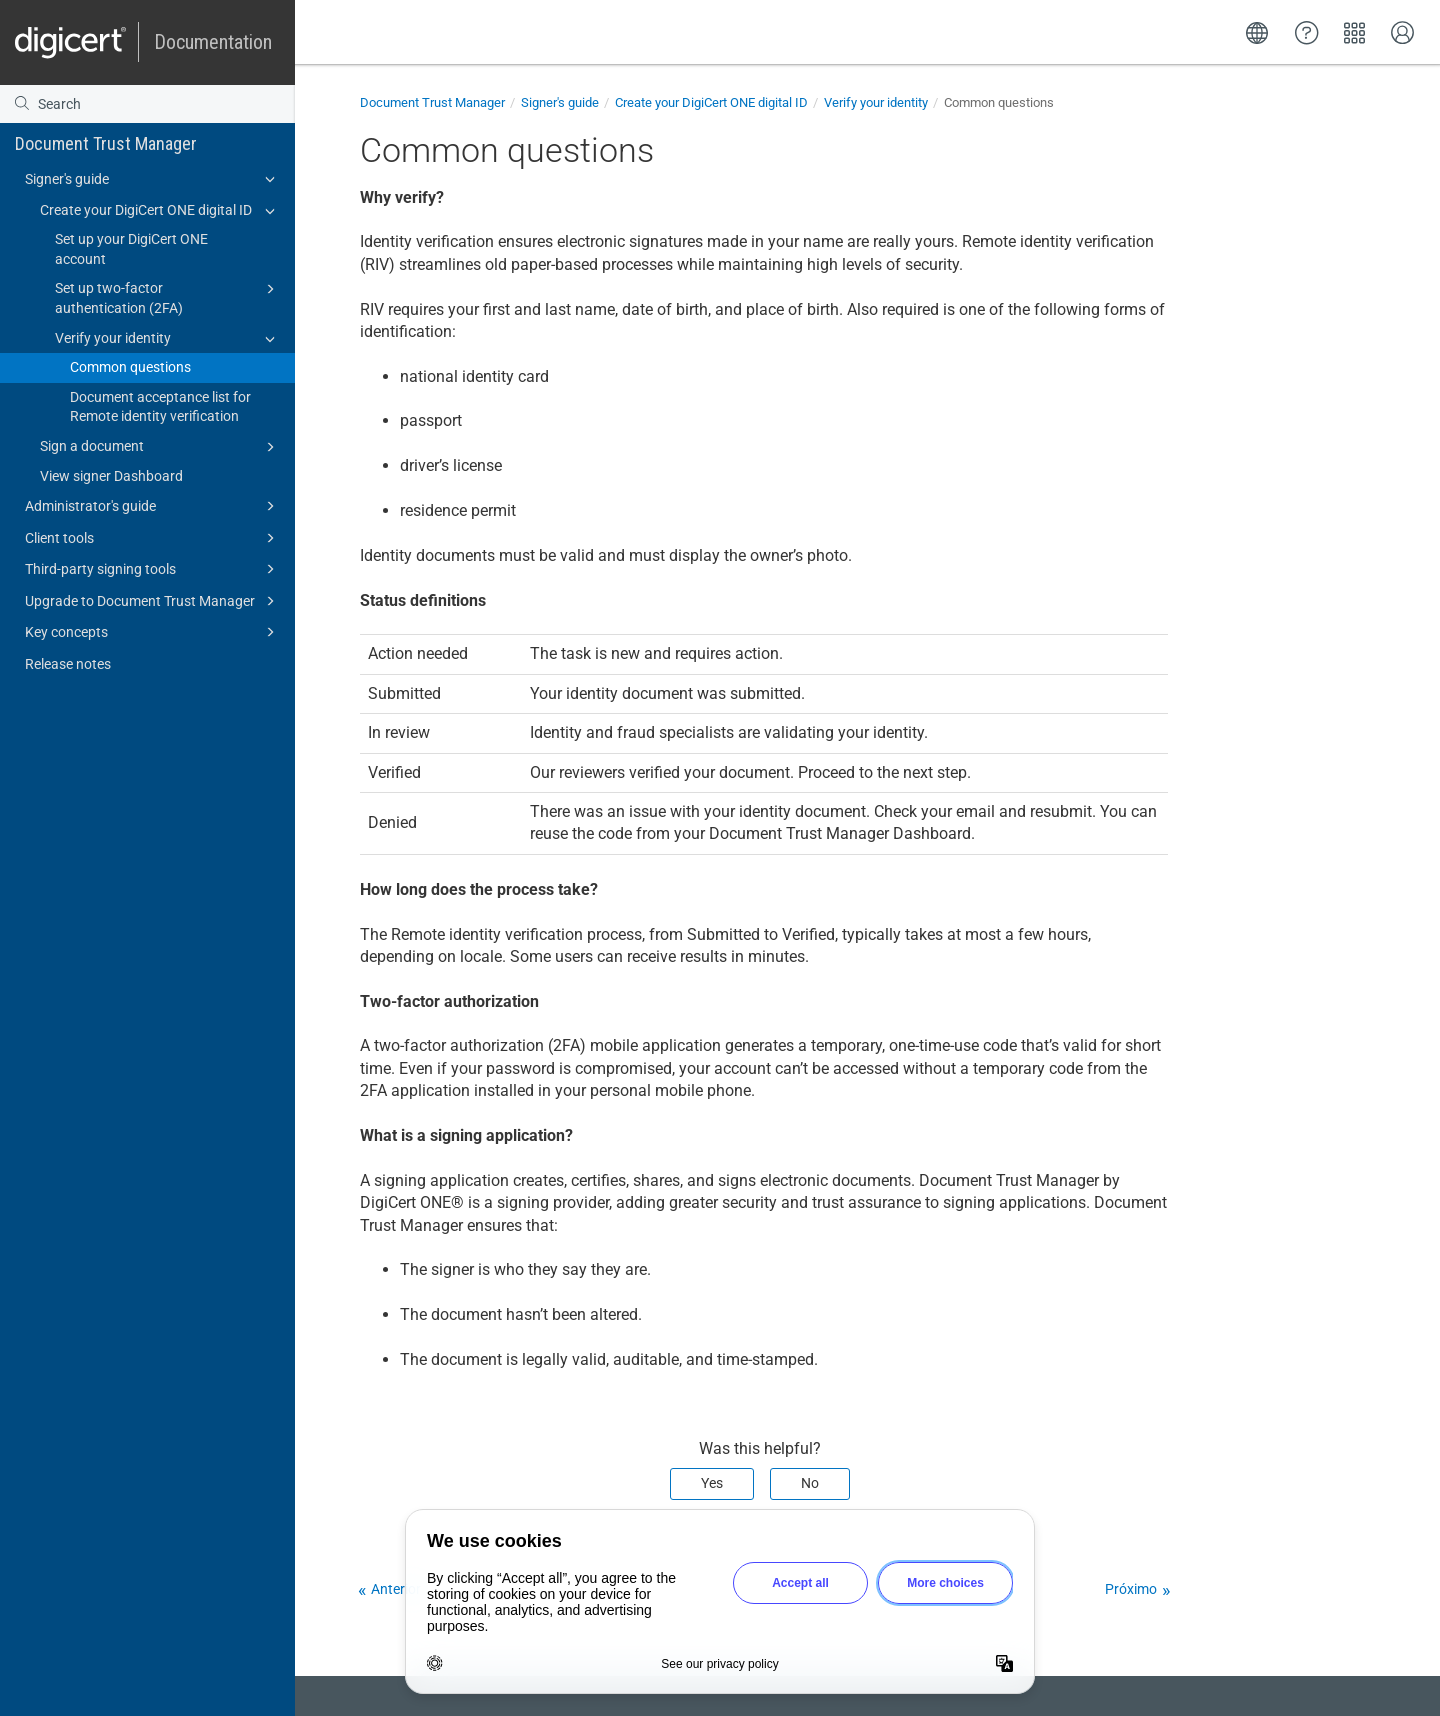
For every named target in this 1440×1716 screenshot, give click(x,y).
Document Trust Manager (106, 143)
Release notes (68, 664)
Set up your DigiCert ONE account (131, 249)
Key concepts (153, 632)
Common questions (130, 367)
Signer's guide (153, 179)
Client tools (153, 538)
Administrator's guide (153, 506)
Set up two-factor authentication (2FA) (168, 297)
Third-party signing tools (153, 569)
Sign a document (160, 447)
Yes (712, 1483)
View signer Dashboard (111, 476)
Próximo (1131, 1589)
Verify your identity (168, 339)
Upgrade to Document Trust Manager (153, 601)
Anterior (396, 1589)
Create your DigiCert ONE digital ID (160, 211)
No (810, 1483)
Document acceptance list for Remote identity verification (160, 407)
